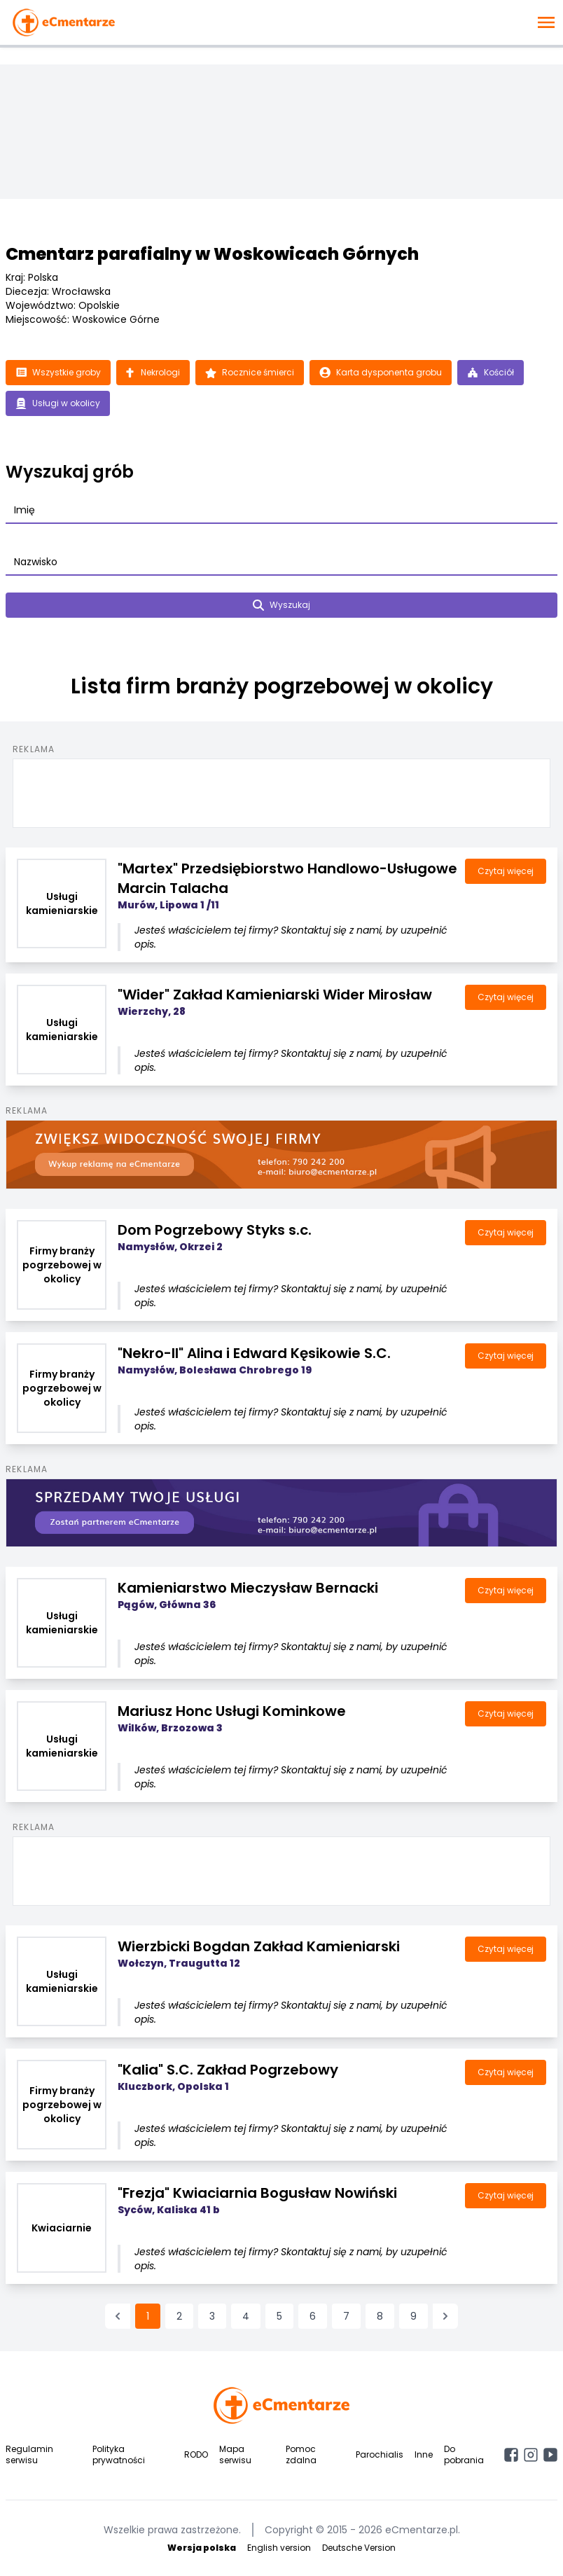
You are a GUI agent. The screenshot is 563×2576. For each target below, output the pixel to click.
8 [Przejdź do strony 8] (380, 2316)
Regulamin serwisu (29, 2454)
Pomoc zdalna (301, 2454)
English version (279, 2548)
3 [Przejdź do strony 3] (212, 2316)
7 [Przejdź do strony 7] (346, 2316)
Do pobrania (464, 2454)
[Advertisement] (281, 790)
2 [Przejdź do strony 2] (179, 2316)
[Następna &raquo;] (445, 2316)
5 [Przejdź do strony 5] (279, 2316)
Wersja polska (201, 2548)
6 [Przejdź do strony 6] (313, 2316)
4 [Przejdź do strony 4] (245, 2316)
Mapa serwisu (235, 2454)
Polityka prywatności (118, 2454)
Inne (424, 2454)
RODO (196, 2454)
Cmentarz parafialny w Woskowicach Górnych (212, 253)
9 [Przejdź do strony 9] (413, 2316)
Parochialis (379, 2454)
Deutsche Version (359, 2548)
